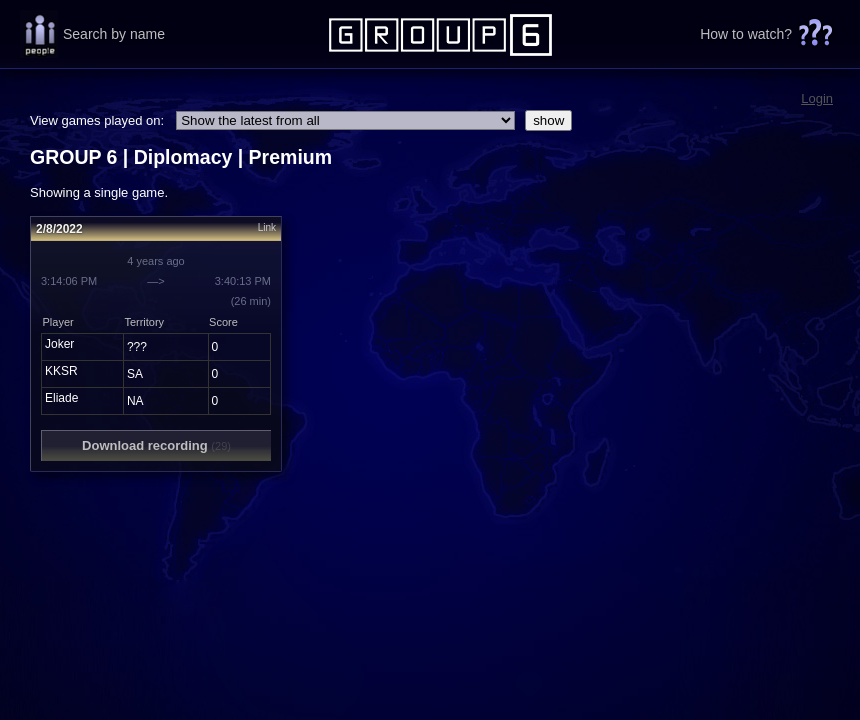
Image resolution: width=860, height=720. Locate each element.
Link (267, 227)
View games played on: (97, 120)
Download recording (156, 445)
